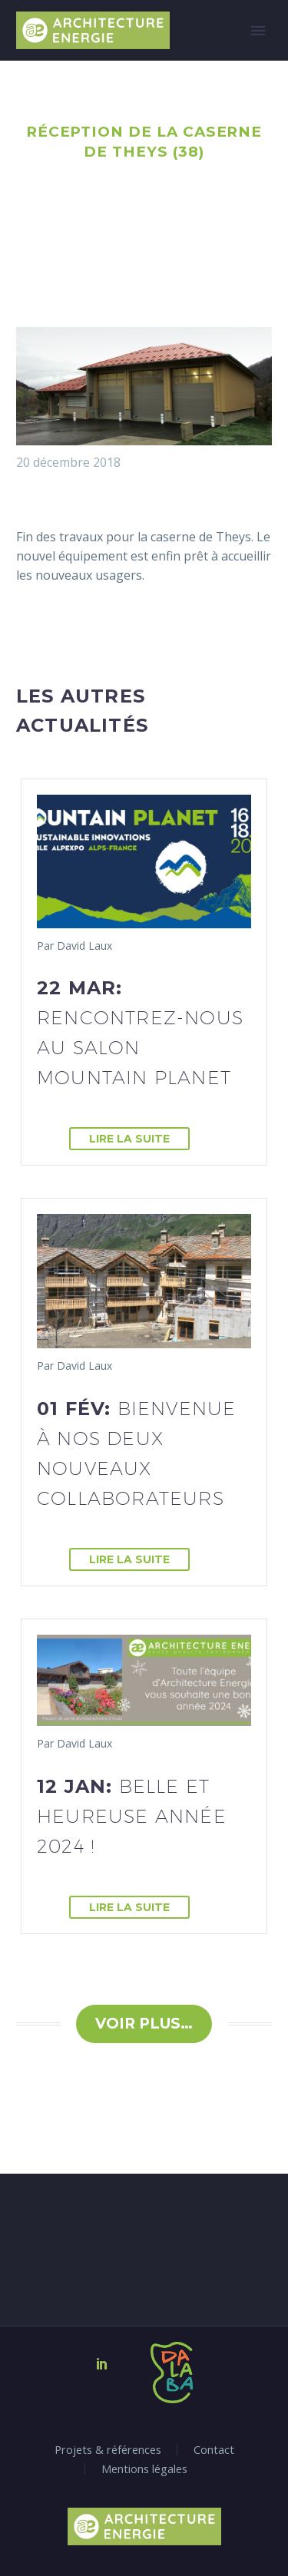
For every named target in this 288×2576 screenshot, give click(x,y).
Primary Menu (258, 30)
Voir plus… (144, 2023)
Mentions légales (144, 2469)
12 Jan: (132, 1816)
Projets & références (108, 2449)
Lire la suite (129, 1139)
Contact (214, 2449)
